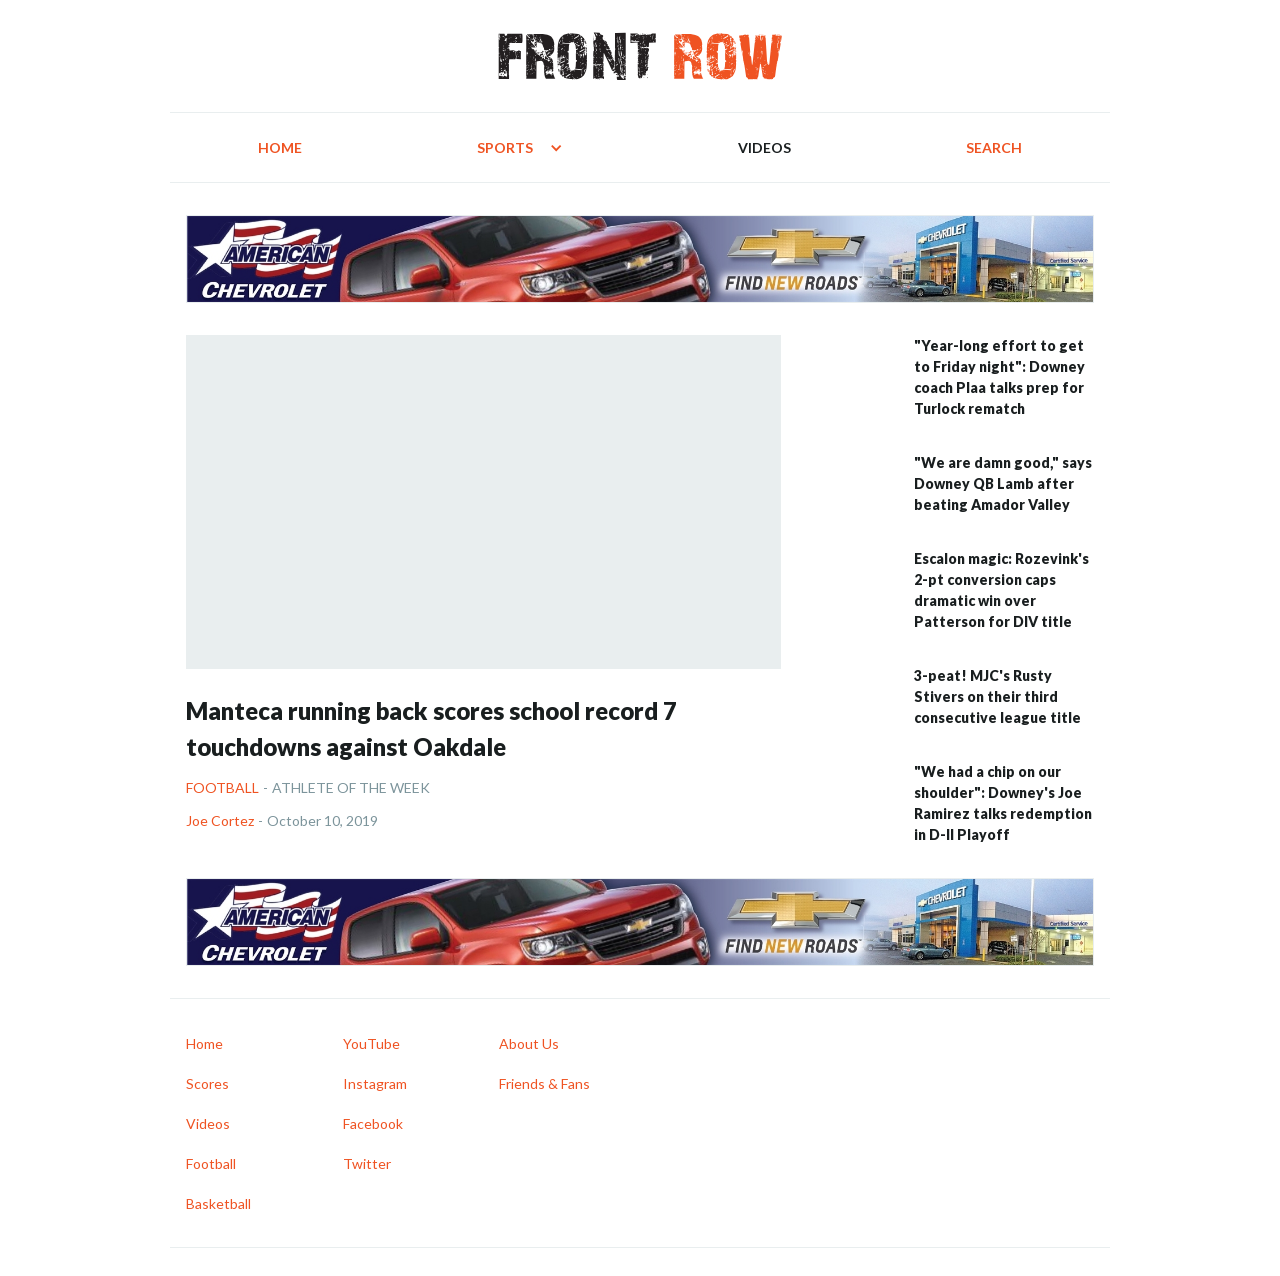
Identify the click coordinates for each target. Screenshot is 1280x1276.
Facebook (373, 1123)
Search (994, 147)
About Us (529, 1043)
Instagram (375, 1083)
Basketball (218, 1203)
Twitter (367, 1163)
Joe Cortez (220, 820)
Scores (207, 1083)
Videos (764, 147)
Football (222, 787)
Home (280, 147)
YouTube (371, 1043)
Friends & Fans (544, 1083)
